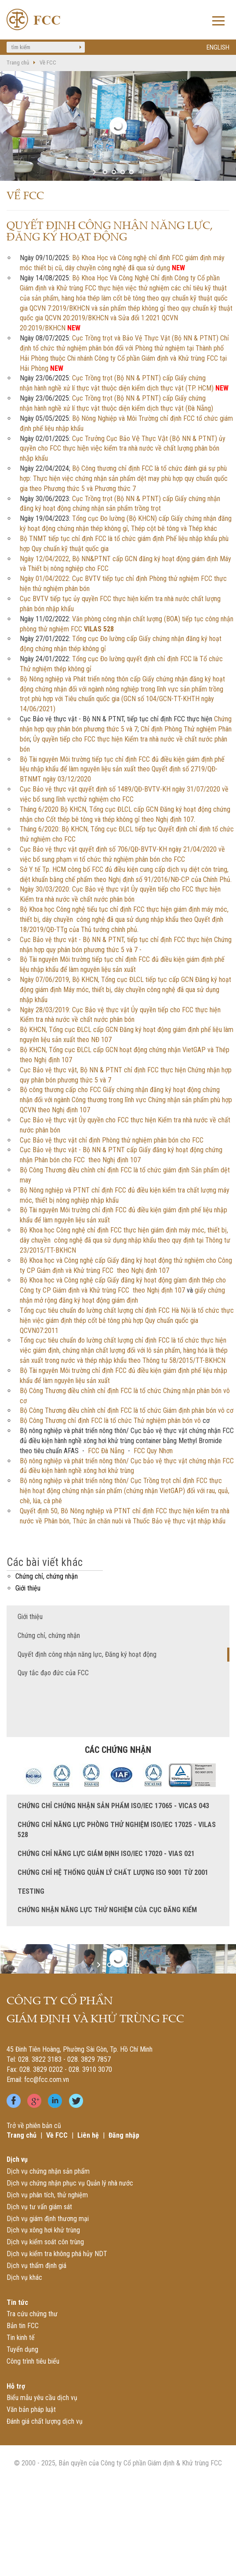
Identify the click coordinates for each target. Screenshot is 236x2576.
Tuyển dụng (22, 2349)
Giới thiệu (27, 1588)
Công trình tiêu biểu (33, 2361)
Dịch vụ (17, 2159)
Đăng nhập (124, 2135)
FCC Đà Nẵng (106, 1451)
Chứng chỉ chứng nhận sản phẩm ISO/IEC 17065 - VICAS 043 (113, 1806)
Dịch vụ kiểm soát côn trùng (45, 2242)
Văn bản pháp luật (31, 2409)
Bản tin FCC (23, 2326)
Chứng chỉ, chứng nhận (46, 1576)
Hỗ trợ (16, 2386)
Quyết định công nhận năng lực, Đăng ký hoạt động (87, 1654)
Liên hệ (88, 2135)
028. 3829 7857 (89, 2059)
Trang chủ (18, 62)
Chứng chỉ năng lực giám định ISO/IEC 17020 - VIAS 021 (106, 1853)
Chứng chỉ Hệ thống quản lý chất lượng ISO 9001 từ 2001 (113, 1872)
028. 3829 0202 (41, 2069)
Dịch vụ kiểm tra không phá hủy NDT (57, 2254)
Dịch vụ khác (24, 2277)
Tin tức (17, 2302)
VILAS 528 (99, 629)
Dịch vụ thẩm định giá (36, 2265)
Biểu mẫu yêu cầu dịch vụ (42, 2397)
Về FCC (48, 62)
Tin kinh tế (21, 2337)
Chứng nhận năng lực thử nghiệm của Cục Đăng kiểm (107, 1910)
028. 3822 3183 (40, 2059)
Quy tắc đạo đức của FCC (53, 1673)
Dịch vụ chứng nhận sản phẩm (48, 2171)
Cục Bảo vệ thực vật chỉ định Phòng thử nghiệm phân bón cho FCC (111, 1140)
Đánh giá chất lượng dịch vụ (45, 2421)
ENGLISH (218, 47)
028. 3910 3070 (90, 2069)
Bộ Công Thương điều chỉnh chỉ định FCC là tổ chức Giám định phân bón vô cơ (126, 1410)
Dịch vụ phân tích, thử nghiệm (47, 2195)
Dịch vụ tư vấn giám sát (39, 2207)
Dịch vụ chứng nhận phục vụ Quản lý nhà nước (70, 2183)
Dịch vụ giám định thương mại (48, 2218)
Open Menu (218, 22)
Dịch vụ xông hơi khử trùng (43, 2230)
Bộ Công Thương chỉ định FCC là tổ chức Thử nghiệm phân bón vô (110, 1420)
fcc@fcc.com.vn (46, 2079)
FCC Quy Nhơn (153, 1451)
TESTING (31, 1891)
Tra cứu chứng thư (32, 2314)
